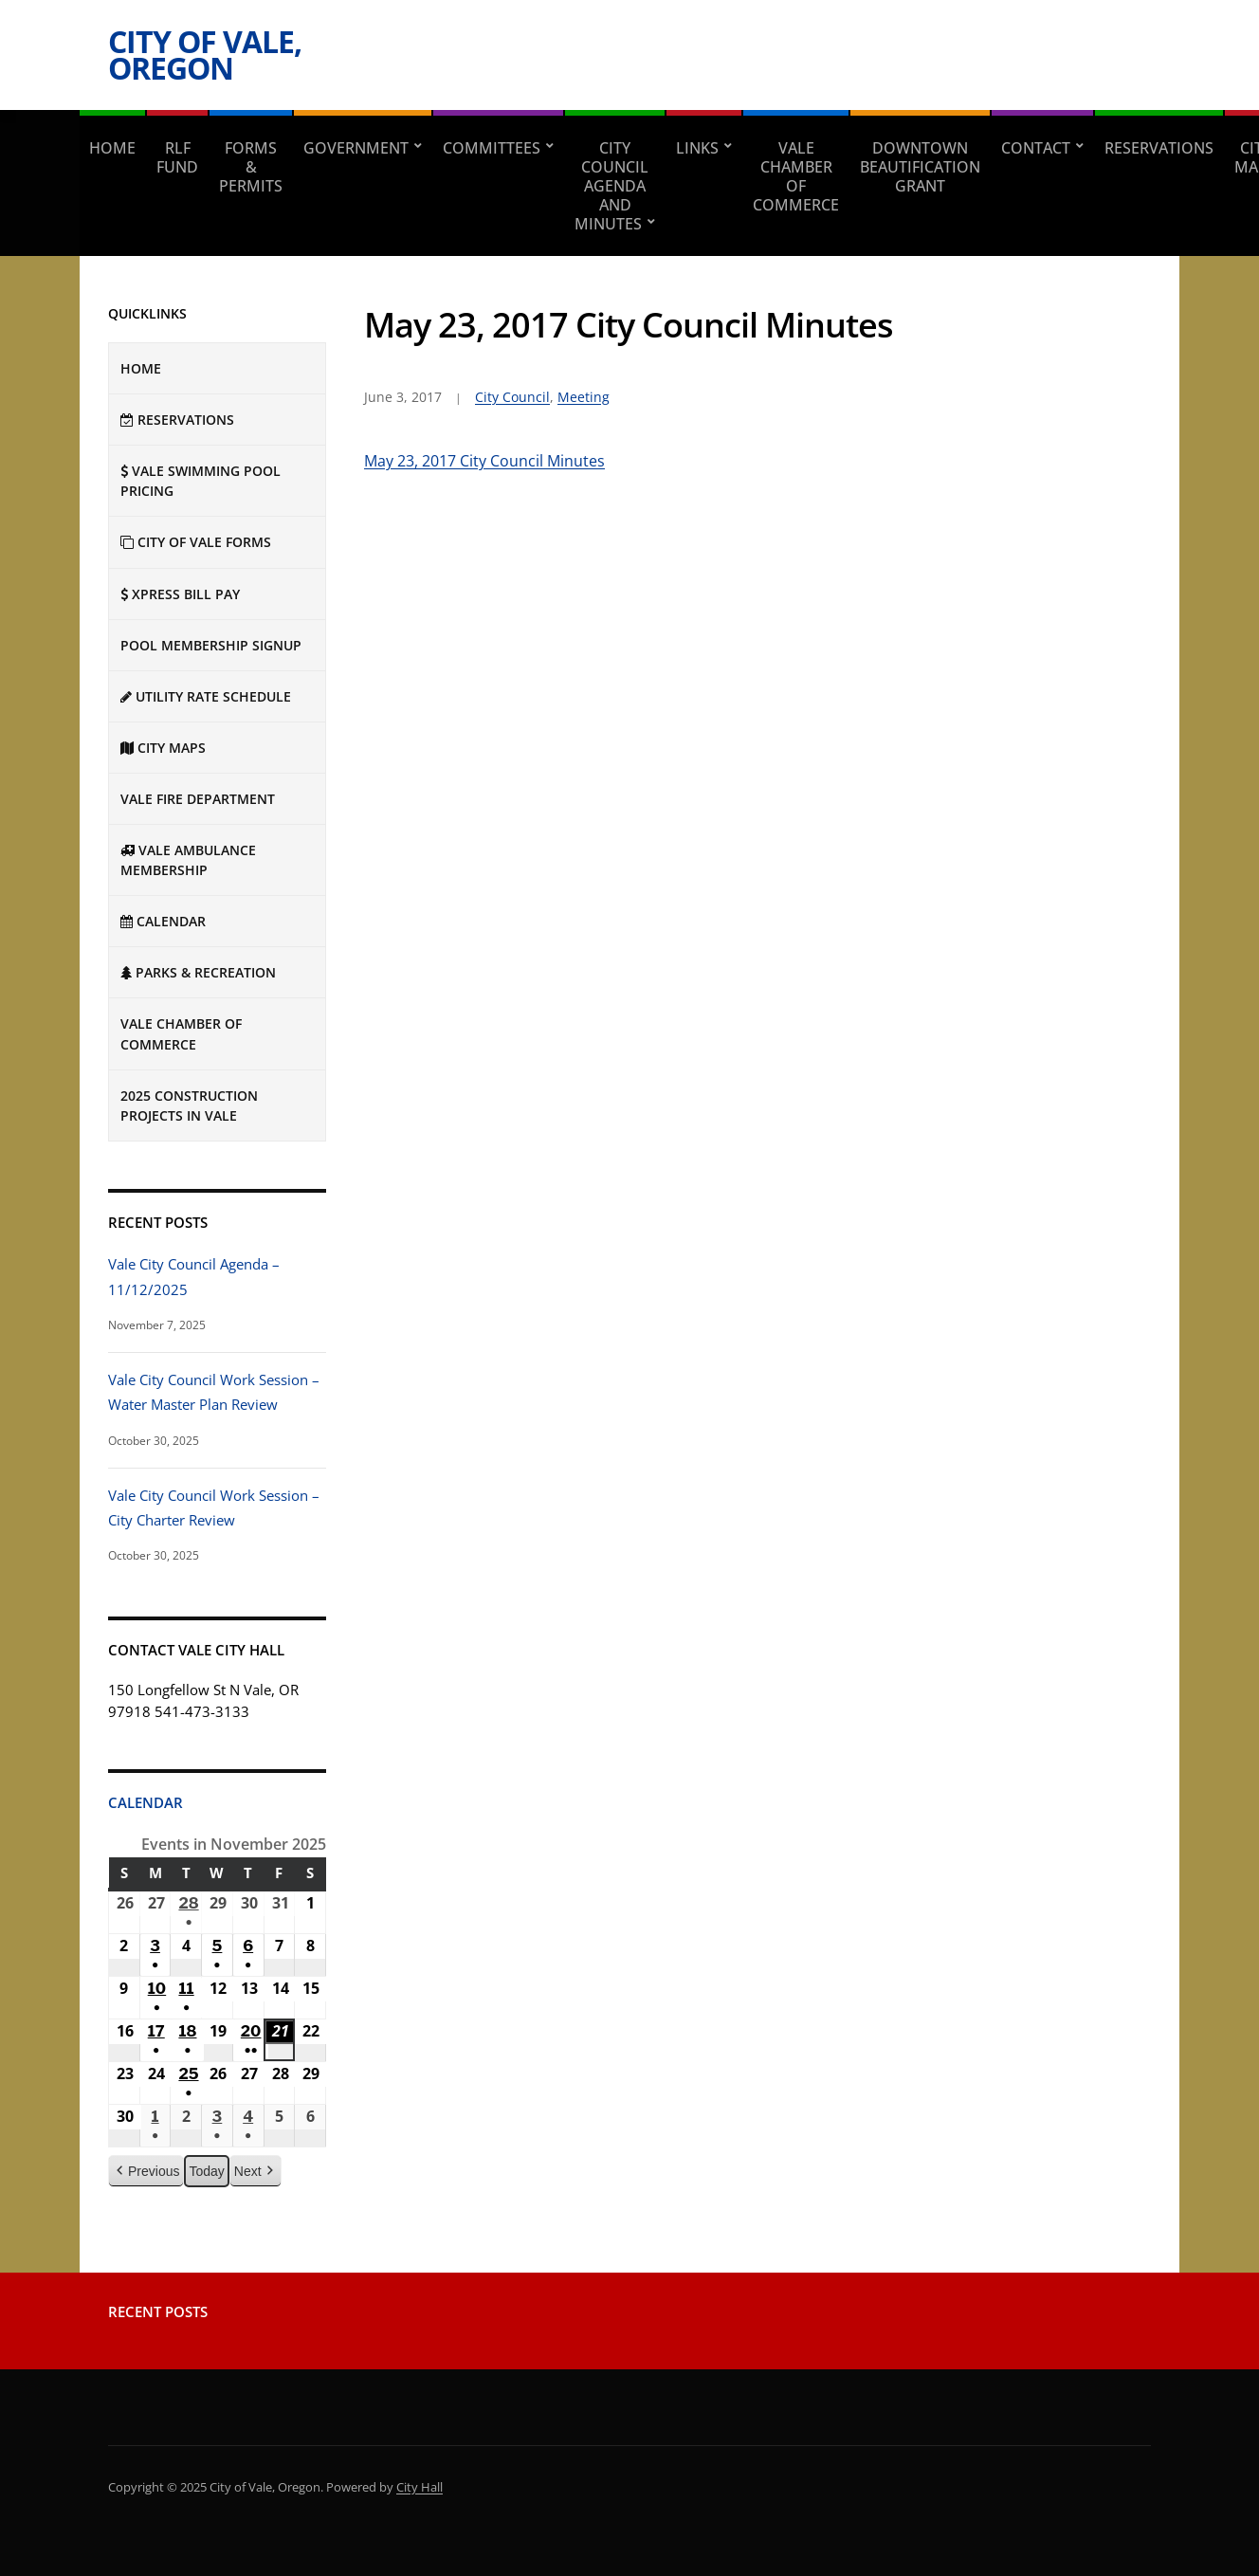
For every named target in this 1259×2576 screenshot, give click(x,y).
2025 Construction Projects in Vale (189, 1105)
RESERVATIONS (1158, 147)
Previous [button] (146, 2171)
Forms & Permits (251, 166)
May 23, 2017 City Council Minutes (484, 460)
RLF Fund (177, 157)
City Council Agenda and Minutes (611, 185)
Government (356, 147)
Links (697, 147)
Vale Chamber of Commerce (796, 176)
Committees (491, 147)
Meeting (583, 397)
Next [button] (255, 2171)
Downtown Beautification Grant (920, 166)
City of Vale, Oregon (204, 54)
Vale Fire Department (197, 799)
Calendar (145, 1802)
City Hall (419, 2486)
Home (112, 147)
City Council (512, 397)
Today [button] (206, 2170)
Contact (1035, 147)
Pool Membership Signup (210, 645)
